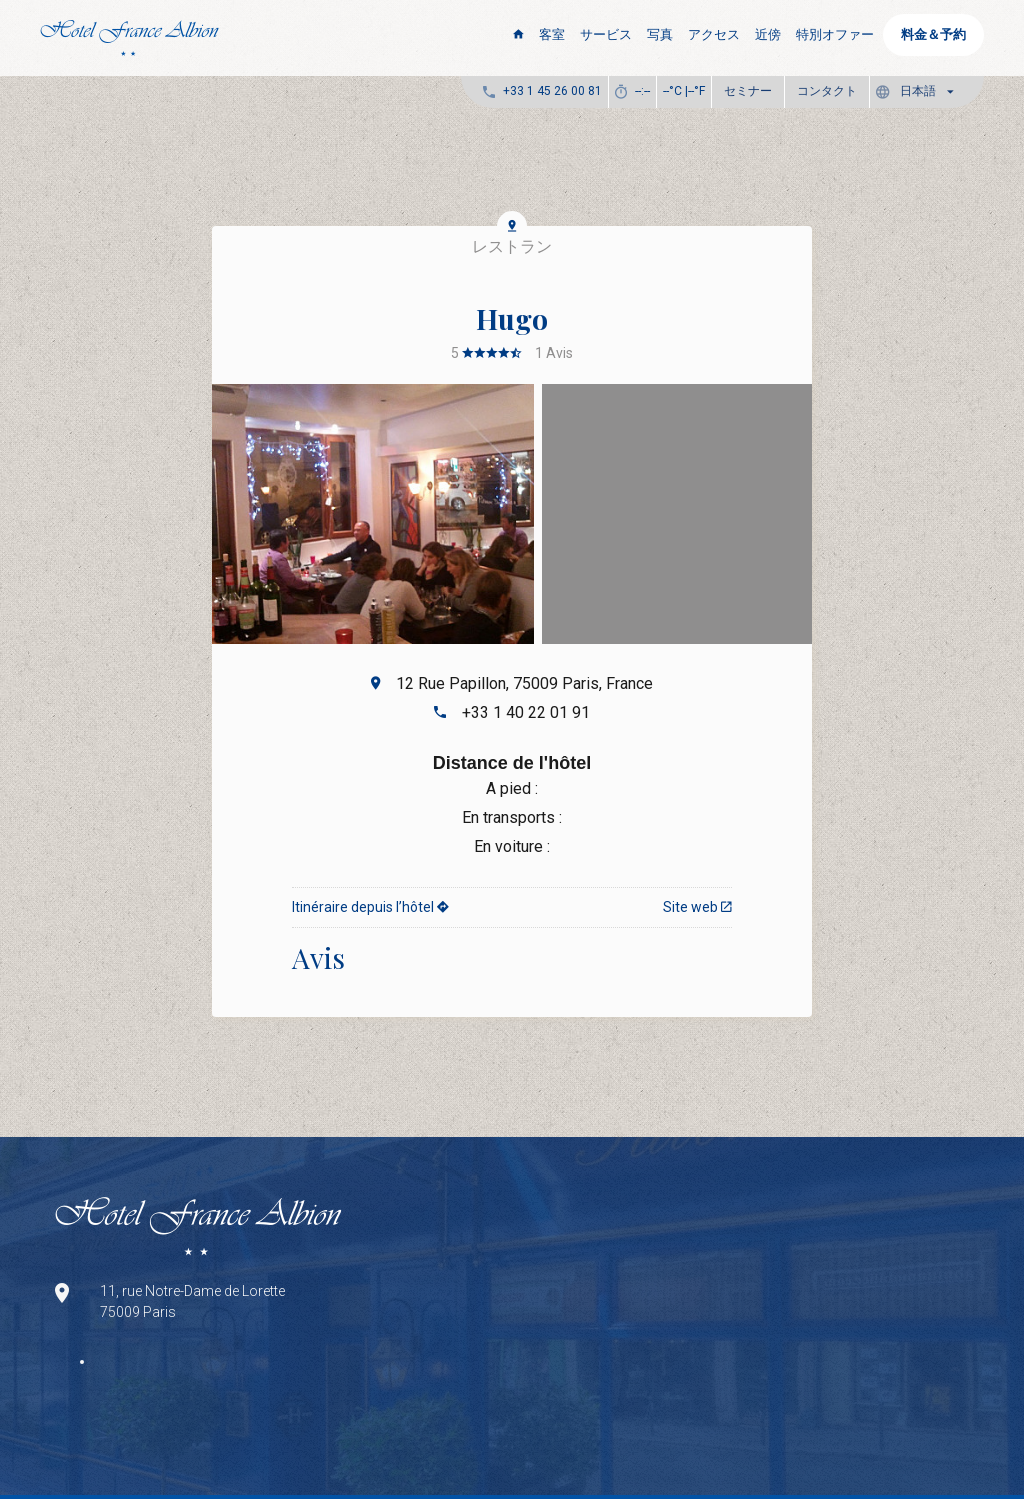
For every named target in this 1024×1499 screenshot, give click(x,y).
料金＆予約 (933, 34)
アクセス (714, 34)
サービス (606, 34)
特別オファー (835, 34)
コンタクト (827, 91)
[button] (919, 91)
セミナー (748, 91)
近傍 (768, 34)
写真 (660, 34)
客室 (552, 34)
